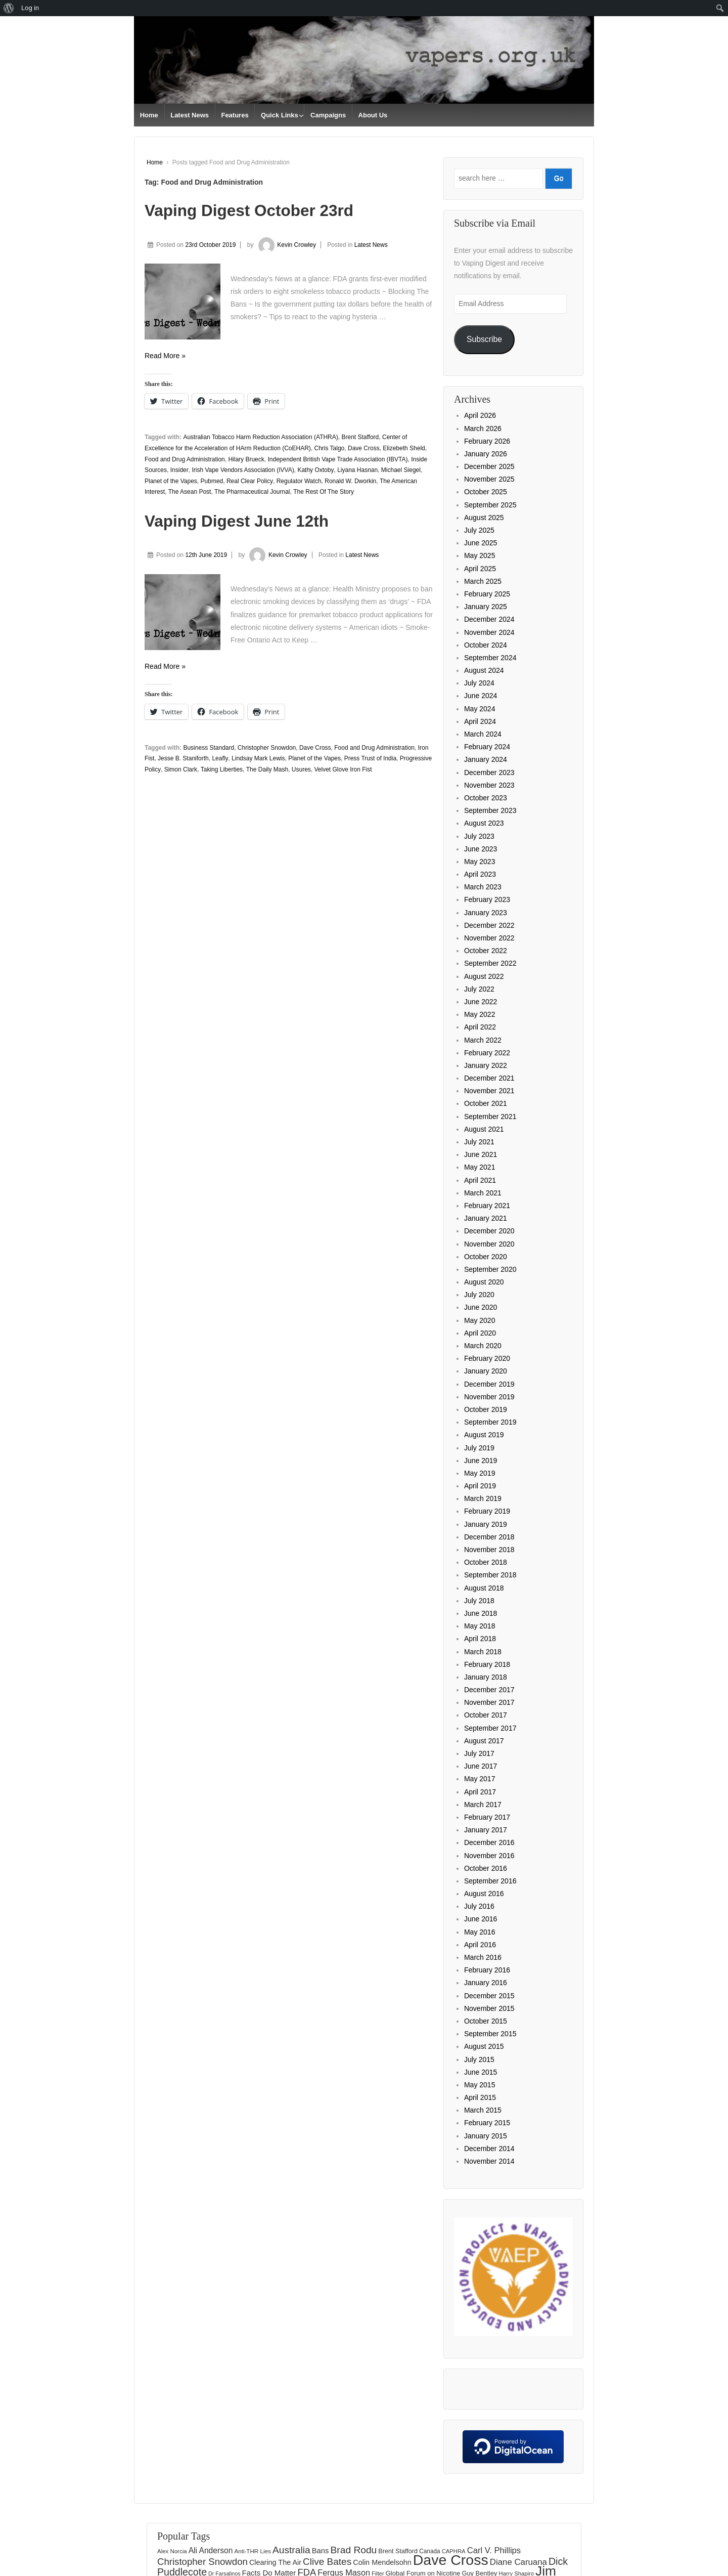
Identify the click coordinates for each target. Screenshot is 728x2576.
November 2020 (489, 1244)
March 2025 (483, 581)
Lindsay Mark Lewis (258, 758)
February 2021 (487, 1205)
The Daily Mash (267, 769)
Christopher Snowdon (267, 747)
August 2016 (484, 1894)
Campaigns (328, 115)
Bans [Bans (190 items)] (320, 2551)
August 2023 (484, 823)
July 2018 (479, 1601)
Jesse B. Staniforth (183, 758)
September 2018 (490, 1575)
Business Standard (208, 747)
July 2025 (479, 530)
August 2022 (484, 976)
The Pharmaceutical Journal (252, 491)
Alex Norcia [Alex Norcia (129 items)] (172, 2551)
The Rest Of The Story (323, 491)
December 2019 (489, 1384)
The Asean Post (189, 491)
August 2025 (484, 517)
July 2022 (479, 989)
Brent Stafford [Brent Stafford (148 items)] (398, 2551)
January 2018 (485, 1677)
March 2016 (483, 1957)
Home (149, 115)
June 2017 (480, 1766)
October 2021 (485, 1103)
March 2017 (483, 1804)
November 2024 (489, 632)
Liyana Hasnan (357, 470)
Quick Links (279, 115)
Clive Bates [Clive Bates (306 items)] (327, 2561)
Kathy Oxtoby (315, 470)
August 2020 (484, 1282)
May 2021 (479, 1167)
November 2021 (489, 1091)
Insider (179, 470)
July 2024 (479, 683)
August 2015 (484, 2046)
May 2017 (479, 1779)
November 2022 (489, 938)
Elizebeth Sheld (404, 448)
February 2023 (487, 899)
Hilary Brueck (246, 459)
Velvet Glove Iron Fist (343, 769)
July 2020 (479, 1295)
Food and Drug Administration (185, 459)
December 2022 (489, 925)
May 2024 (479, 709)
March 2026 (483, 428)
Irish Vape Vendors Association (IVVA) (243, 470)
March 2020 (483, 1346)
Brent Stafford (360, 437)
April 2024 (480, 721)
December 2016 (489, 1842)
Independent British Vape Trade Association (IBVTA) (337, 459)
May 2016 (479, 1932)
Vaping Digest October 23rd (249, 210)
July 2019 (479, 1448)
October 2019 (485, 1409)
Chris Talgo (329, 448)
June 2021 (480, 1154)
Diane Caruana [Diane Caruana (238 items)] (518, 2562)
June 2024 (480, 696)
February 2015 (487, 2123)
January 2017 (485, 1830)
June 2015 (480, 2072)
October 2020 (485, 1257)
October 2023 (485, 798)
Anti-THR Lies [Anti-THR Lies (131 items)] (252, 2551)
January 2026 (485, 454)
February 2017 (487, 1817)
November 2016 (489, 1856)
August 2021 (484, 1129)
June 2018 (480, 1613)
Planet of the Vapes (171, 481)
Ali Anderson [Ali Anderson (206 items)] (211, 2550)
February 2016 (487, 1970)
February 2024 (487, 747)
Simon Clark (180, 769)
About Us (373, 115)
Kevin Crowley (285, 244)
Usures (301, 769)
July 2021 (479, 1142)
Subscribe (484, 339)
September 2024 (490, 658)
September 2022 (490, 963)
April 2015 (480, 2097)
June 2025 (480, 543)
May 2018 (479, 1626)
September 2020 (490, 1269)
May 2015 (479, 2085)
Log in (30, 8)
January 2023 (485, 913)
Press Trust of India (370, 758)
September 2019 (490, 1422)
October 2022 (485, 951)
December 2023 (489, 772)
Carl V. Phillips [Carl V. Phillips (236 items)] (494, 2550)
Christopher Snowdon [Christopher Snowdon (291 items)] (202, 2561)
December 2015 (489, 1996)
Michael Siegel (401, 470)
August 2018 (484, 1588)
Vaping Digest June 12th (237, 521)
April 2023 (480, 874)
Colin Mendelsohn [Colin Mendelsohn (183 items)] (382, 2562)
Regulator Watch (299, 481)
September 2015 (490, 2034)
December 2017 (489, 1690)
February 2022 (487, 1053)
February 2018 (487, 1664)
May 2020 (479, 1320)
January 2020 (485, 1371)
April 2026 (480, 415)
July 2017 (479, 1753)
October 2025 (485, 492)
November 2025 (489, 479)
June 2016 (480, 1919)
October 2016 (485, 1868)
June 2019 (480, 1460)
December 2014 (489, 2148)
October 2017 (485, 1715)
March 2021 (483, 1193)
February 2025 (487, 594)
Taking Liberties (222, 769)
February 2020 (487, 1358)
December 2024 (489, 619)
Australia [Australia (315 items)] (291, 2550)
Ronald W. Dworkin (350, 481)
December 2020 (489, 1231)
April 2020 (480, 1333)
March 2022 (483, 1040)
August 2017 (484, 1741)
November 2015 (489, 2008)
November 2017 (489, 1702)
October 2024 (485, 645)
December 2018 (489, 1537)
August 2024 (484, 670)
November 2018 (489, 1549)
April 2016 (480, 1945)
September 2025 (490, 505)
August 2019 (484, 1435)
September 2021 (490, 1116)
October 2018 (485, 1562)
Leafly (220, 758)
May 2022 (479, 1014)
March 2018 (483, 1652)
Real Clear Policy (249, 481)
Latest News (189, 115)
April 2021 (480, 1180)
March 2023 (483, 887)
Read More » (165, 356)
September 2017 (490, 1728)
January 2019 (485, 1524)
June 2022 (480, 1002)
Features (234, 115)
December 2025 (489, 466)
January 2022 (485, 1065)
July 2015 (479, 2059)
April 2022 (480, 1027)
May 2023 (479, 861)
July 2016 (479, 1906)
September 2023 (490, 810)
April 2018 (480, 1639)
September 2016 (490, 1881)
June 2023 (480, 849)
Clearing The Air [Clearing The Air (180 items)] (275, 2562)
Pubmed (212, 481)
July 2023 (479, 836)
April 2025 (480, 569)
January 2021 (485, 1218)
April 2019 (480, 1486)
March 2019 (483, 1498)
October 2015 (485, 2021)
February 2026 (487, 441)
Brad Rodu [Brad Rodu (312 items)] (354, 2550)
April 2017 (480, 1792)
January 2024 (485, 759)
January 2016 (485, 1983)
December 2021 (489, 1078)
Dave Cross (364, 448)
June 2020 (480, 1307)
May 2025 (479, 555)
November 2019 (489, 1397)
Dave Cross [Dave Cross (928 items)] (450, 2560)
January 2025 (485, 607)
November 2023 (489, 785)
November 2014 (489, 2161)
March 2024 (483, 734)
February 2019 (487, 1511)
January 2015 (485, 2136)
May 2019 (479, 1473)
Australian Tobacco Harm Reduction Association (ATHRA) (260, 437)
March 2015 (483, 2110)
